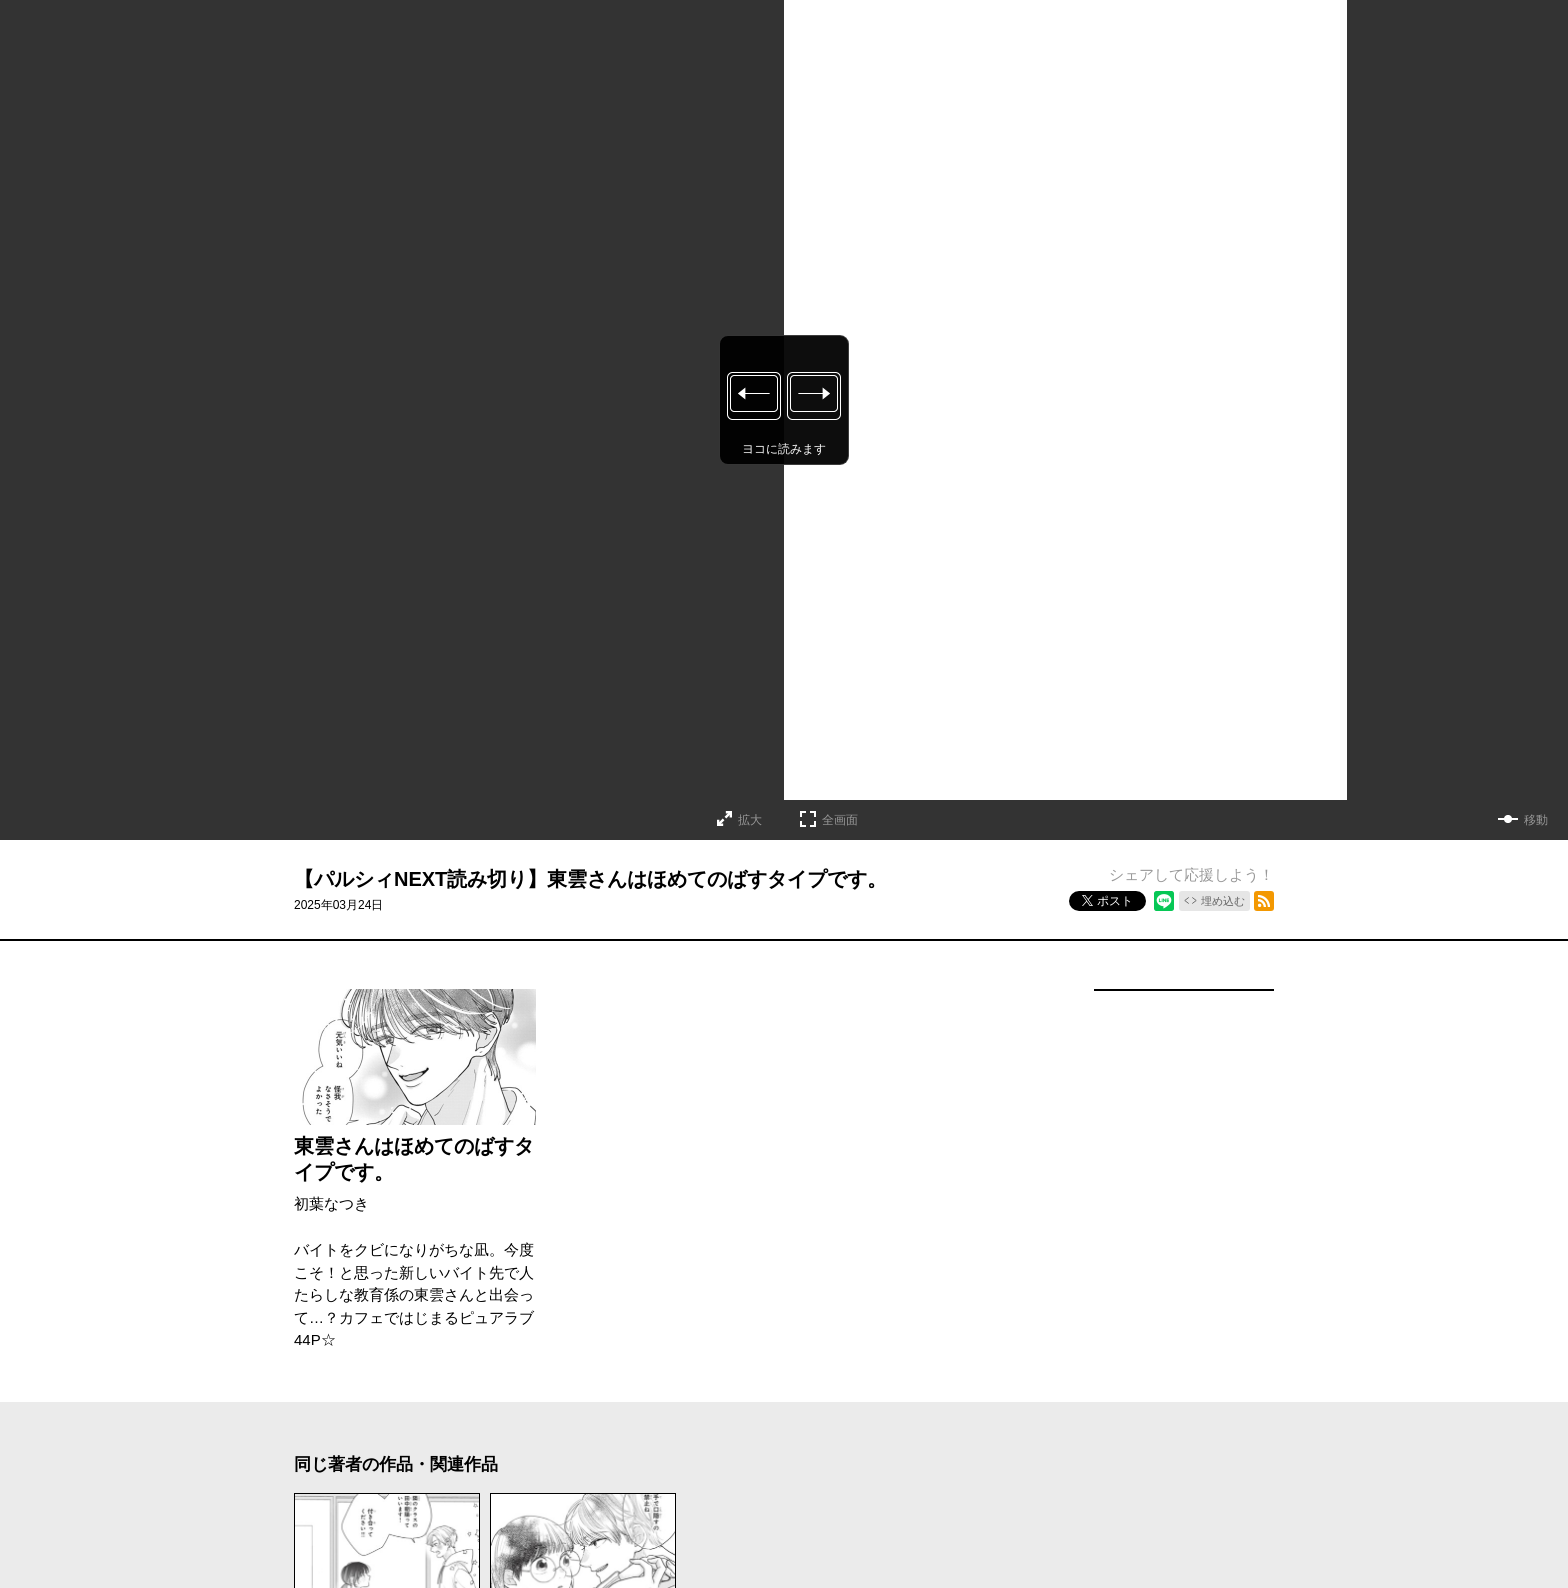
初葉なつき (331, 1203)
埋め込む (1223, 901)
